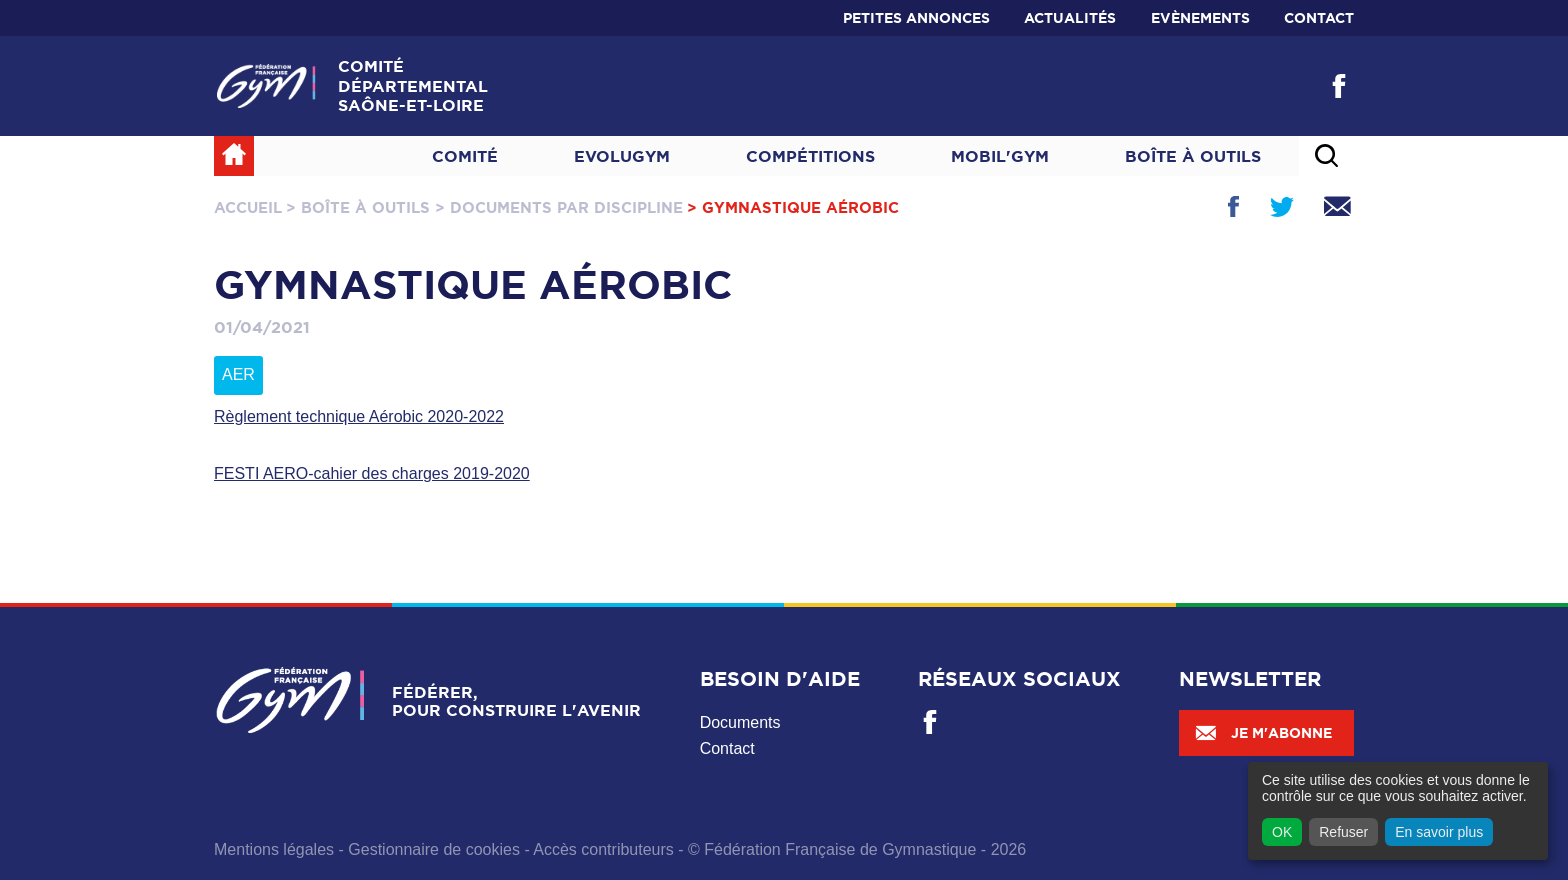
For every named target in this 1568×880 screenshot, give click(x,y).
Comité (465, 156)
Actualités (1070, 18)
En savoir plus (1439, 832)
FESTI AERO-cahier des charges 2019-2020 (372, 473)
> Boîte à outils (358, 207)
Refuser (1343, 832)
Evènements (1200, 18)
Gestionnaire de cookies (434, 849)
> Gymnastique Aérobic (793, 207)
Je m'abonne (1263, 733)
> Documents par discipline (559, 207)
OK (1282, 832)
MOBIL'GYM (1000, 156)
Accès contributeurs (603, 849)
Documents (740, 722)
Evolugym (622, 156)
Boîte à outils (1193, 156)
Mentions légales (274, 849)
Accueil (248, 207)
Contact (1319, 18)
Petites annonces (916, 18)
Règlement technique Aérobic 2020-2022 (359, 416)
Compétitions (810, 156)
